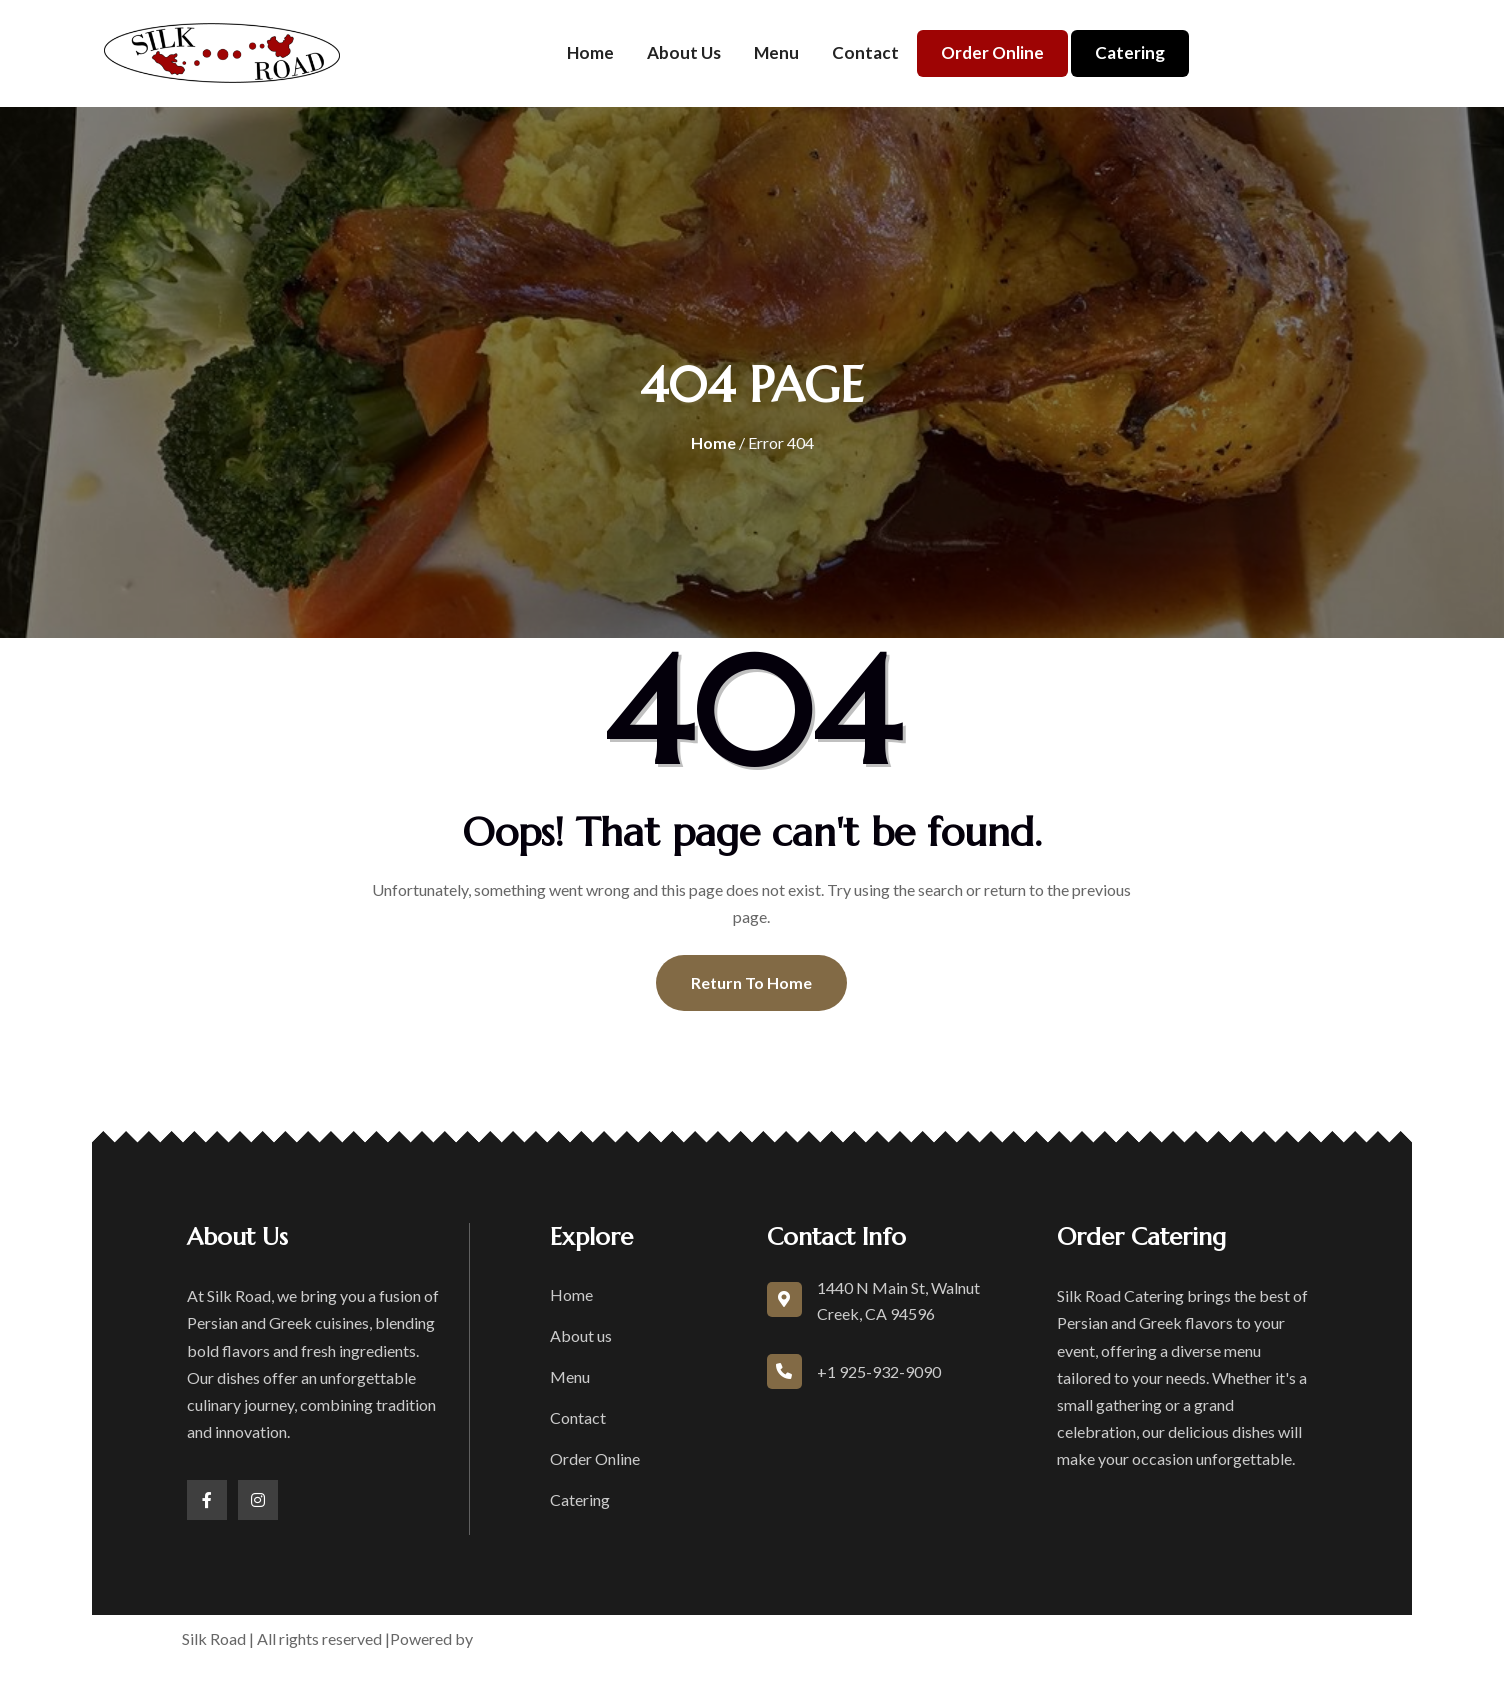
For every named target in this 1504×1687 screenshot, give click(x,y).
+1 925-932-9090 (879, 1371)
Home (590, 52)
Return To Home (751, 982)
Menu (776, 52)
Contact (865, 52)
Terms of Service (824, 1638)
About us (684, 52)
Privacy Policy (951, 1638)
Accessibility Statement (1103, 1638)
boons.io (508, 1638)
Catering (1130, 52)
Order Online (992, 52)
